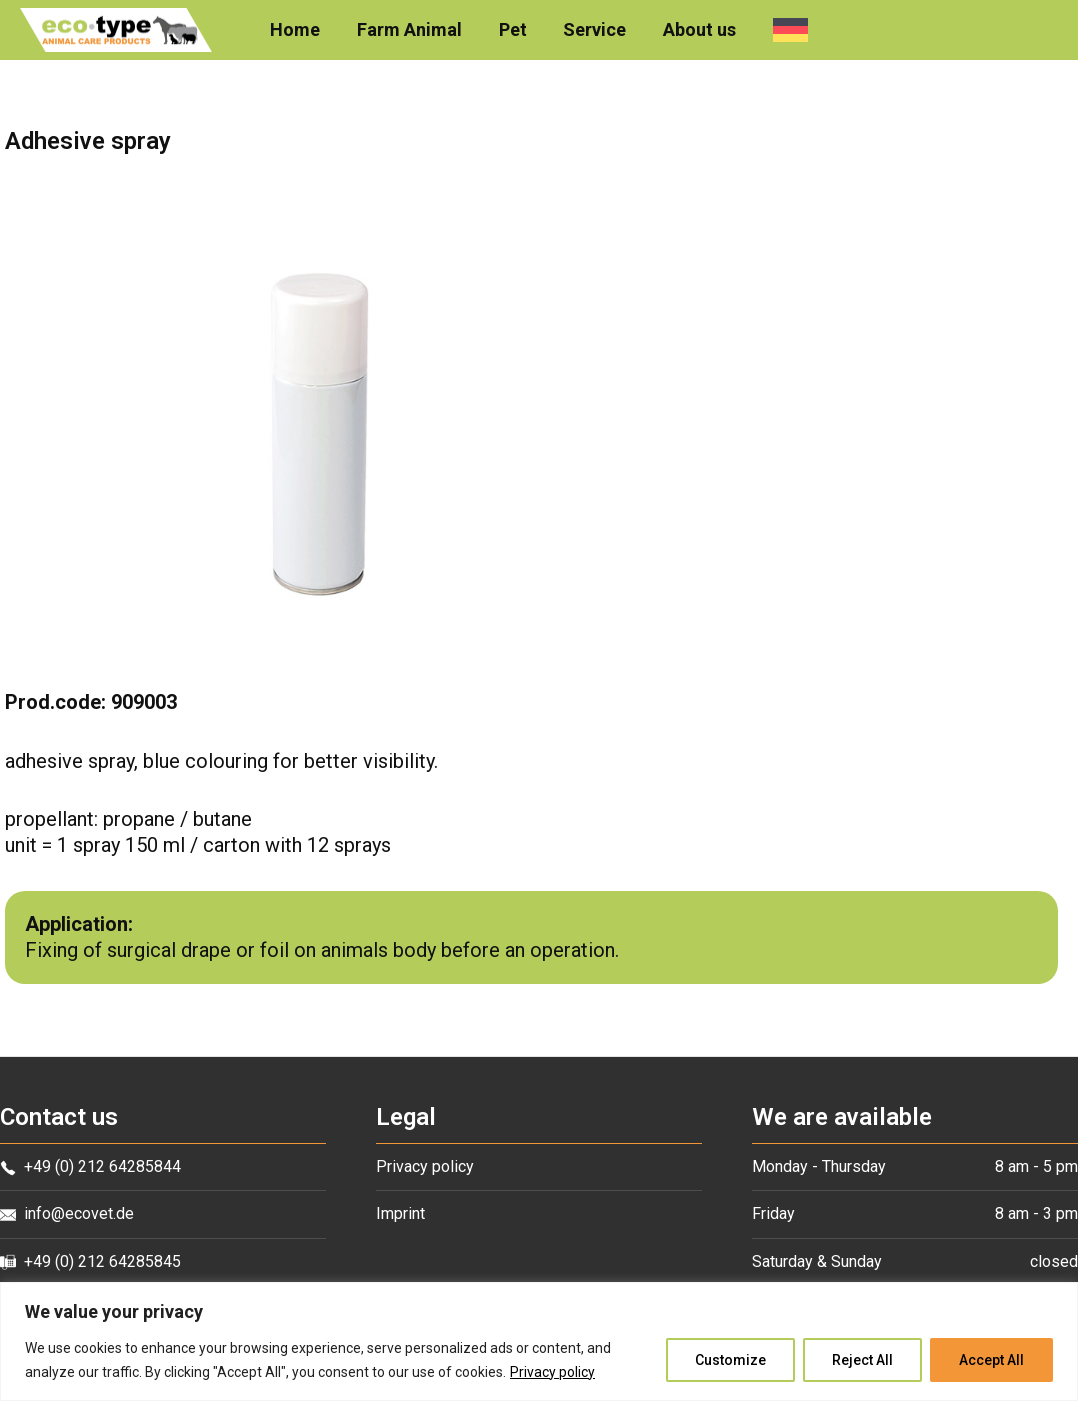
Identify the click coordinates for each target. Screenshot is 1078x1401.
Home (297, 29)
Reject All (862, 1360)
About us (698, 29)
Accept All (991, 1360)
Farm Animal (410, 29)
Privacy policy (552, 1372)
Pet (513, 29)
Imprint (400, 1213)
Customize (730, 1360)
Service (594, 29)
